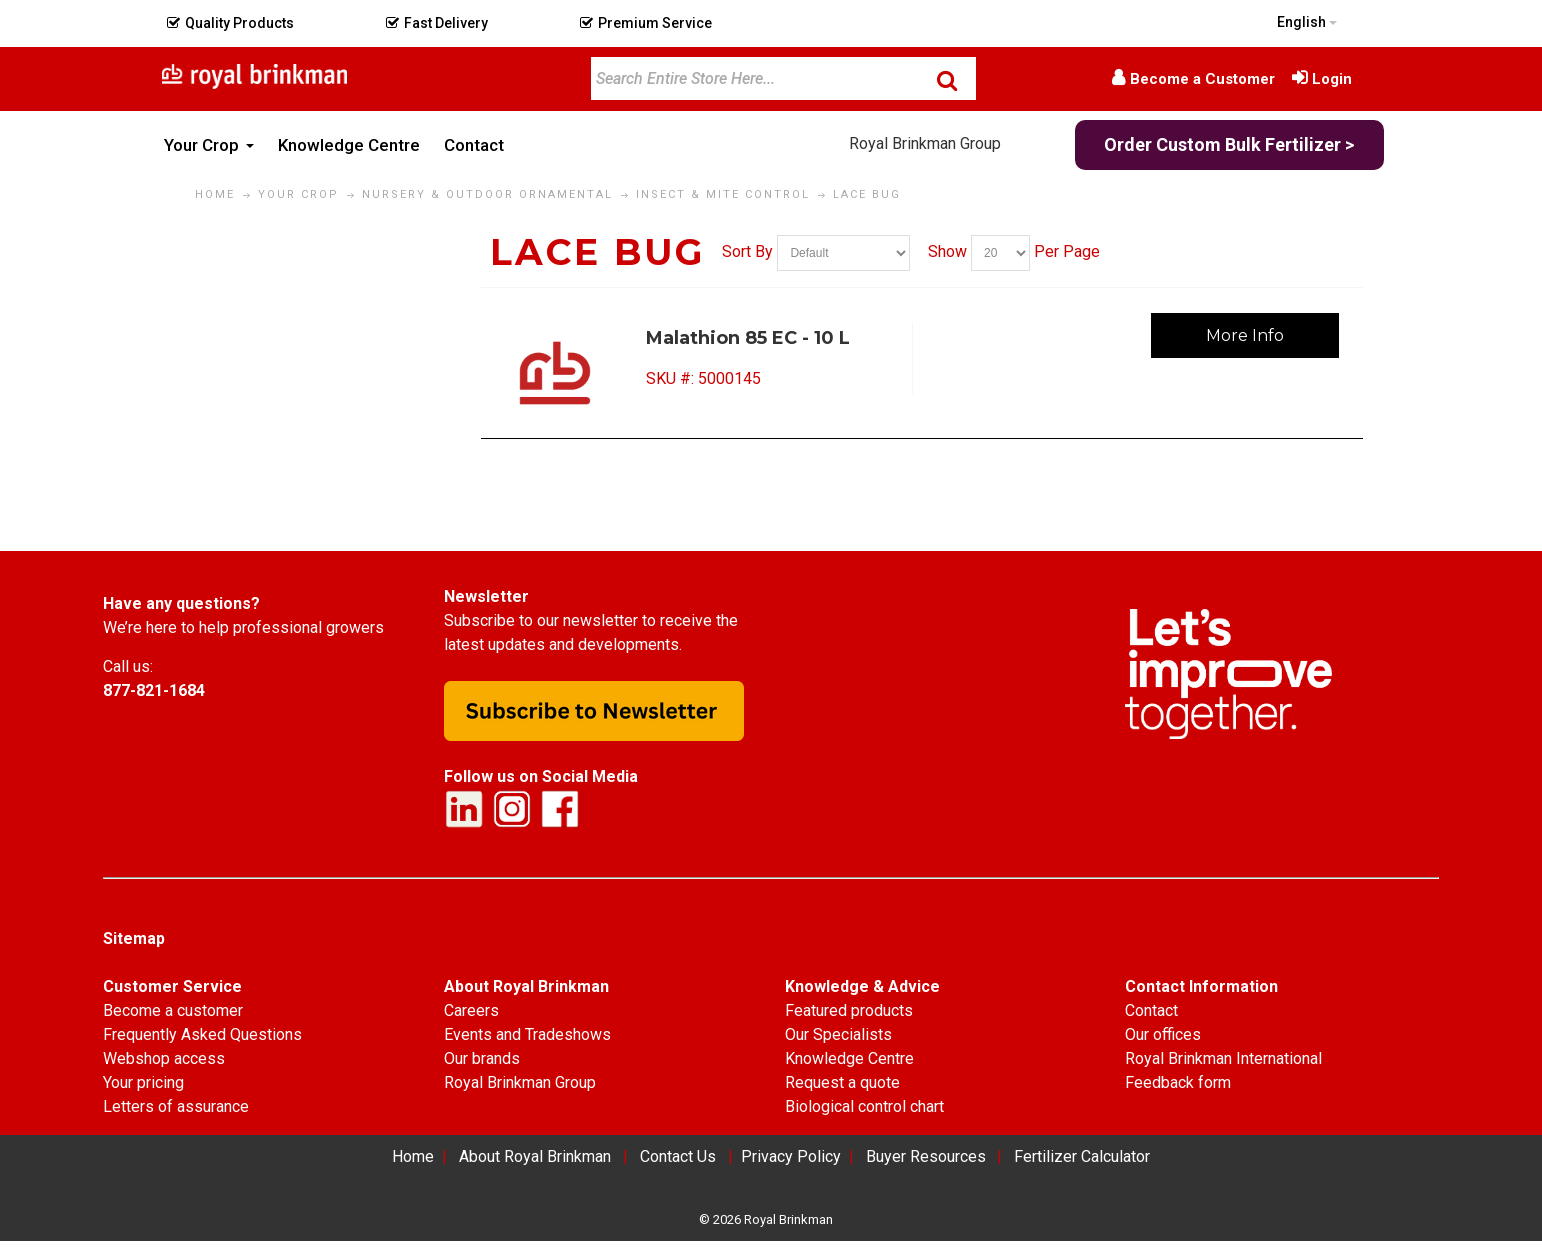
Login (1332, 79)
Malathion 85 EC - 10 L (748, 338)
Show (947, 252)
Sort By (747, 252)
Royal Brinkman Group (925, 143)
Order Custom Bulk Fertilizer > (1229, 144)
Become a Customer (1202, 79)
